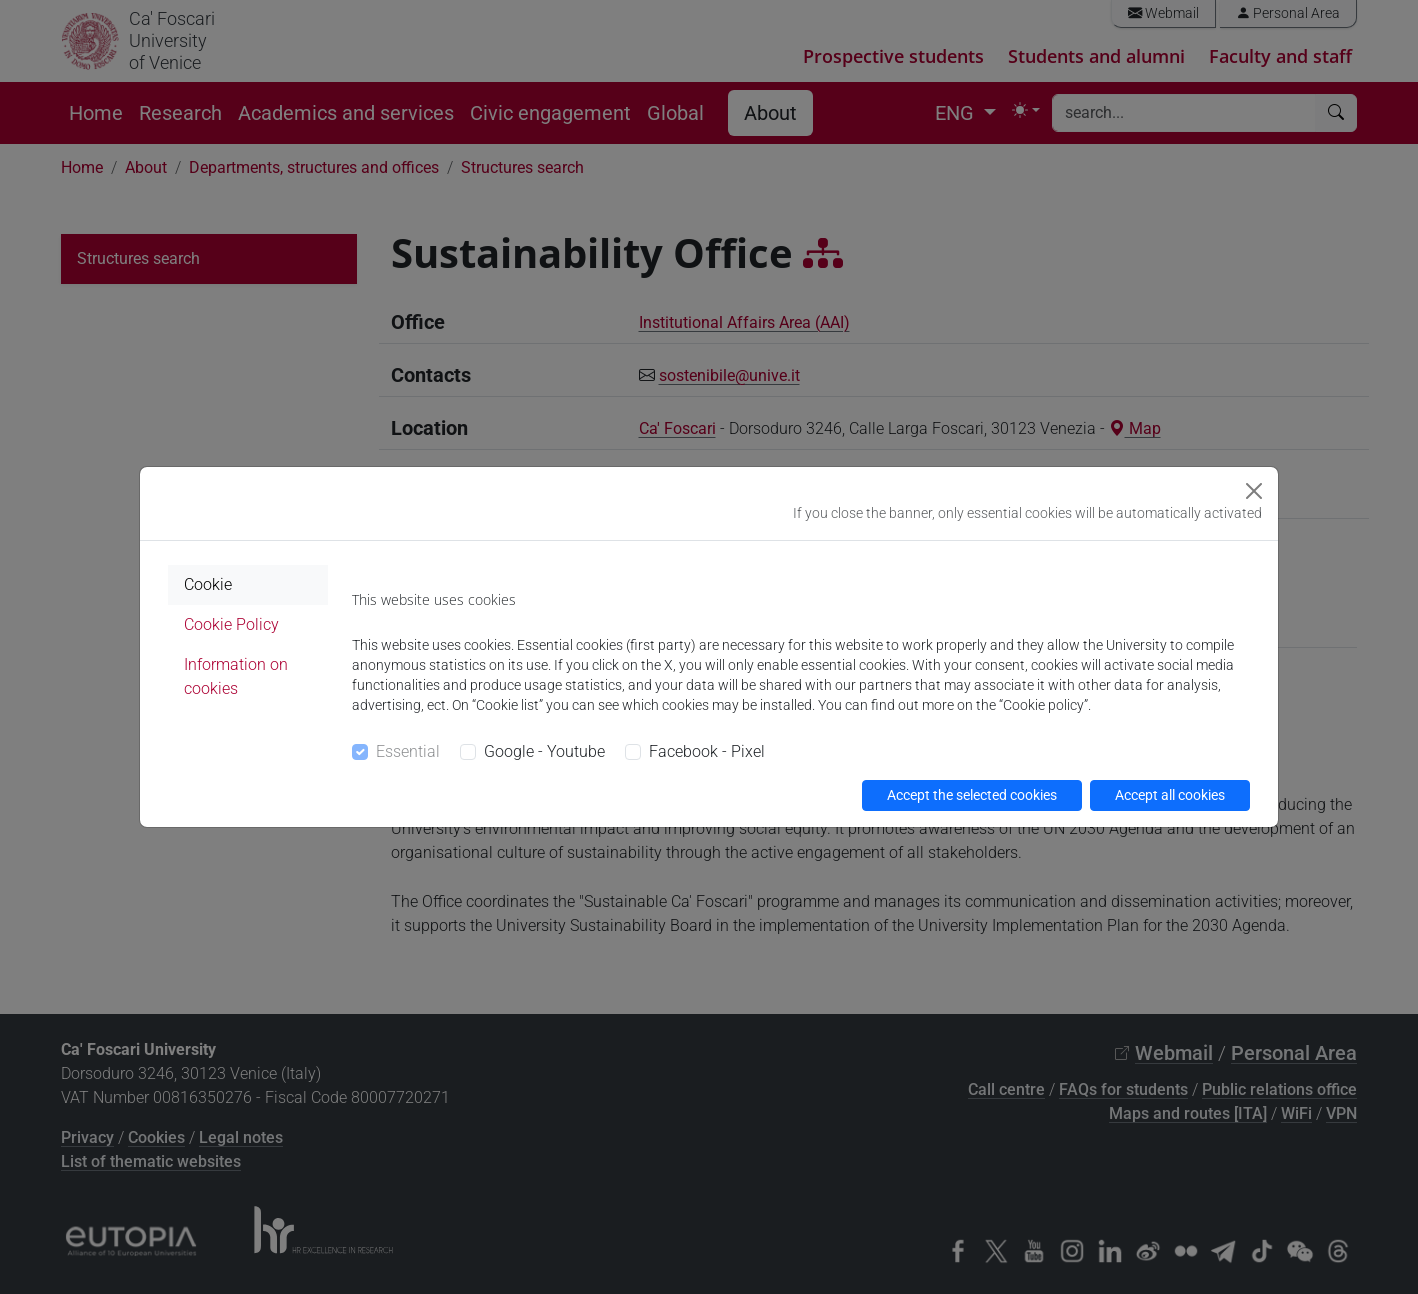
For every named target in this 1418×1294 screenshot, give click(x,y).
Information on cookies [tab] (236, 676)
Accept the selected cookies (972, 795)
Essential (408, 751)
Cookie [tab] (208, 584)
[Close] (1254, 491)
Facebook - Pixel (707, 751)
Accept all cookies (1170, 795)
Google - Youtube (544, 751)
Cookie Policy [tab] (231, 624)
